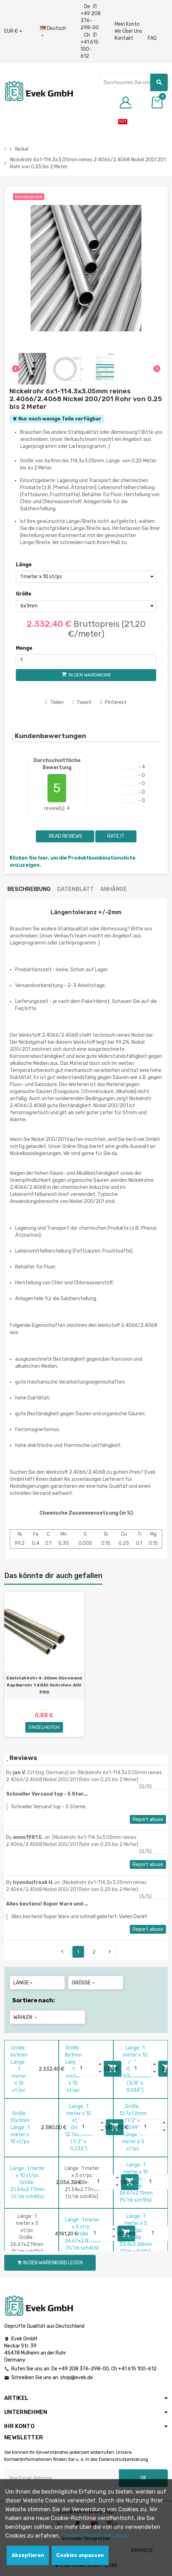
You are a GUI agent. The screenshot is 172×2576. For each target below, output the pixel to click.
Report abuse (148, 1819)
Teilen (54, 702)
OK (143, 2478)
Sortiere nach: (33, 2000)
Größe (23, 594)
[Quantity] (86, 2068)
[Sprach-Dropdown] (53, 32)
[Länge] (86, 577)
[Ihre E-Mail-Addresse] (61, 2478)
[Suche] (133, 82)
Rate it (116, 836)
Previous (62, 1951)
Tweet (82, 702)
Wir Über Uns (128, 31)
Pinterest (113, 702)
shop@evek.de (76, 2378)
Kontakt (124, 38)
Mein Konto (127, 24)
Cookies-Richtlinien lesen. (96, 2535)
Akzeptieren (28, 2555)
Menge (24, 648)
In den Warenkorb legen (50, 2263)
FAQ (152, 38)
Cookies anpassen (80, 2555)
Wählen (25, 2017)
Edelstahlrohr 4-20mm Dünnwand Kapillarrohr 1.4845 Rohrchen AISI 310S (44, 1685)
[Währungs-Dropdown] (13, 31)
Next (109, 1951)
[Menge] (86, 660)
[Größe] (86, 606)
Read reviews (65, 836)
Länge (24, 565)
